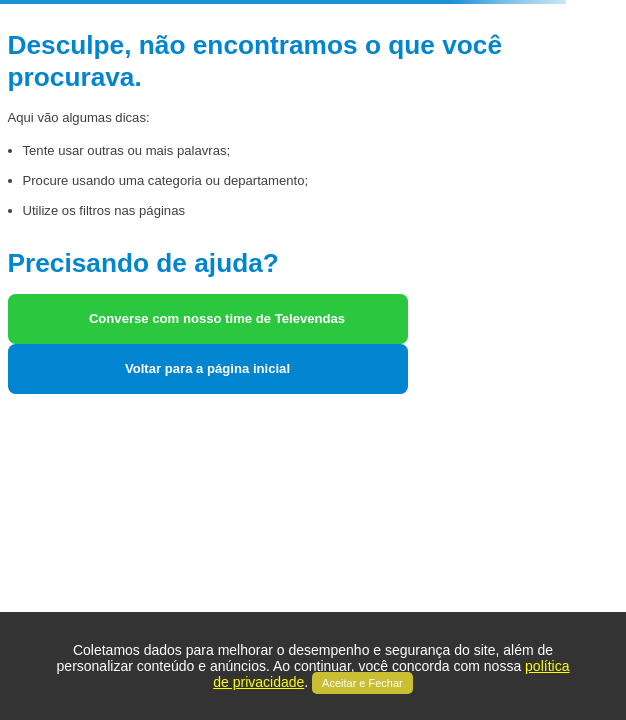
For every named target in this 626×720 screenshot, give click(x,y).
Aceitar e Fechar (362, 683)
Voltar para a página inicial (207, 368)
